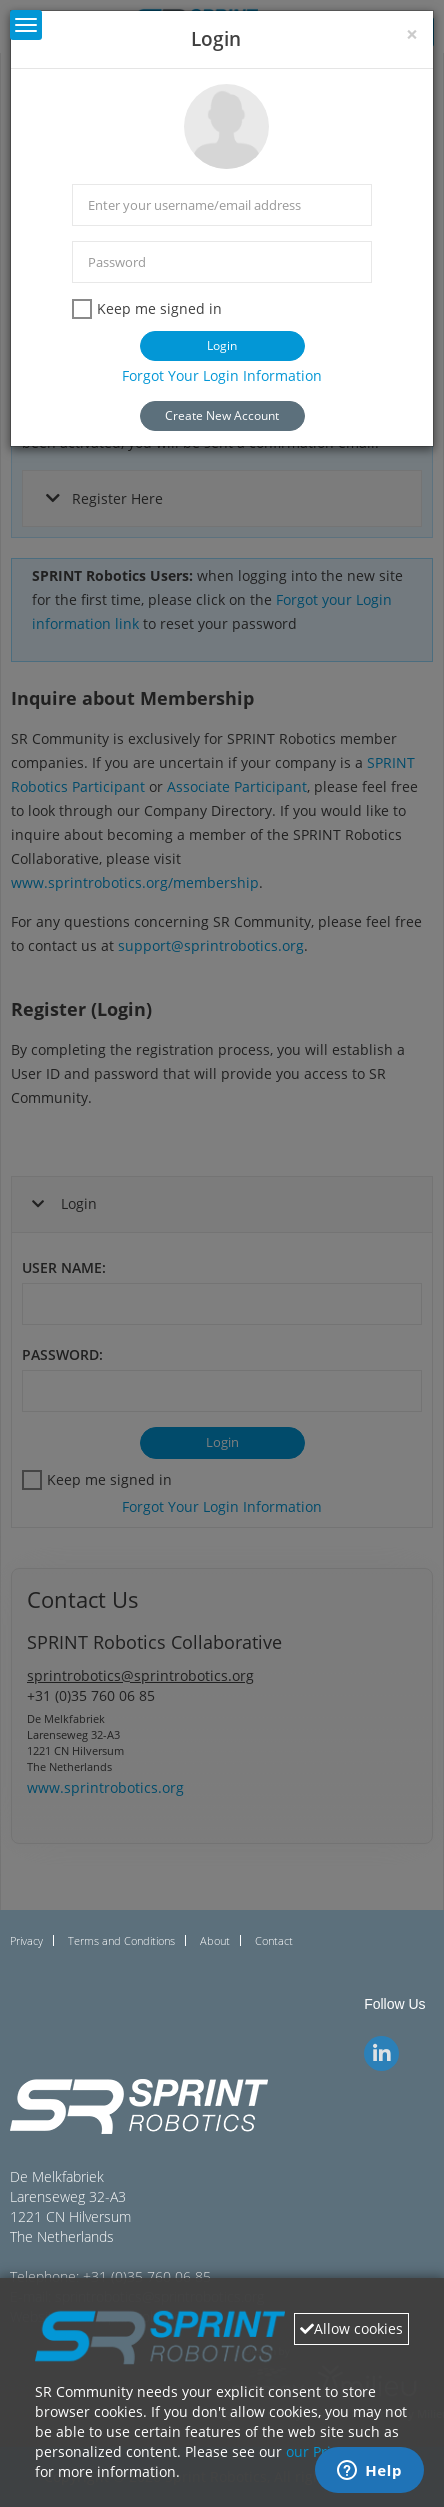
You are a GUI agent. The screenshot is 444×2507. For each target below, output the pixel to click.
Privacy (26, 1940)
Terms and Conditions (121, 1940)
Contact (274, 1940)
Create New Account (222, 415)
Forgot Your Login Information (222, 375)
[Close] (412, 34)
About (215, 1940)
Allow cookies (351, 2328)
